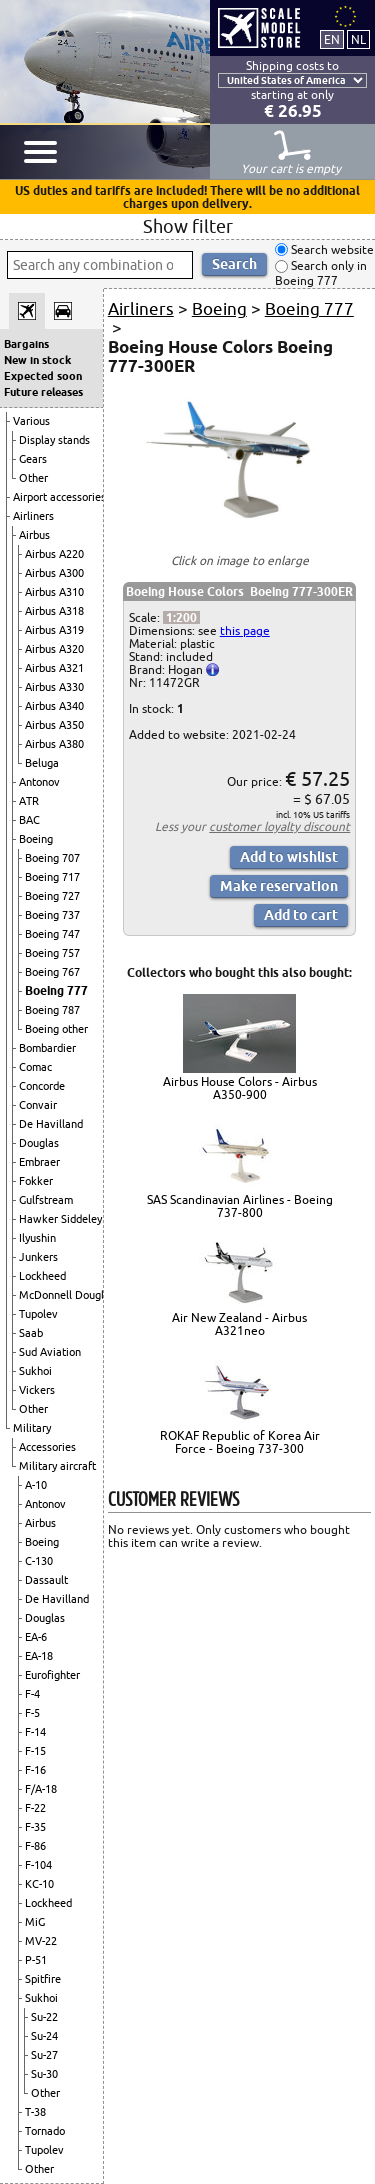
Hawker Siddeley (60, 1219)
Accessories (47, 1447)
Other (33, 478)
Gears (33, 459)
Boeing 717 (52, 877)
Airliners (33, 516)
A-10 (36, 1485)
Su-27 (44, 2055)
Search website (331, 249)
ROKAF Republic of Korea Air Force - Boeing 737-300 (240, 1442)
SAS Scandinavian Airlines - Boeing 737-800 (240, 1206)
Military (32, 1428)
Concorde (42, 1086)
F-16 (35, 1770)
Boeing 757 (52, 953)
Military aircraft (57, 1466)
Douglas (39, 1143)
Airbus (34, 535)
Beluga (42, 763)
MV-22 (41, 1941)
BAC (29, 820)
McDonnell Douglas (67, 1295)
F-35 (35, 1827)
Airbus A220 (54, 554)
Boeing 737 (52, 915)
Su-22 (44, 2017)
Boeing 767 (52, 972)
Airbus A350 (54, 725)
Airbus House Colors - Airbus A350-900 (240, 1088)
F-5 (32, 1713)
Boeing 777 (56, 990)
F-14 (35, 1732)
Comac (35, 1067)
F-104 (38, 1865)
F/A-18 (41, 1789)
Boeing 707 (52, 858)
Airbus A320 (54, 649)
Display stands (54, 440)
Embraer (39, 1162)
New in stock (37, 360)
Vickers (37, 1390)
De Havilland (51, 1124)
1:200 (181, 617)
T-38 (35, 2112)
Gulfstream (46, 1200)
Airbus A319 (54, 630)
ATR (29, 801)
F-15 (35, 1751)
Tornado (45, 2131)
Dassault (46, 1580)
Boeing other (56, 1029)
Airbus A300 (54, 573)
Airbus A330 (54, 687)
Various (31, 421)
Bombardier (47, 1048)
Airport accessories (59, 497)
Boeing (36, 839)
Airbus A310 (54, 592)
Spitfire (43, 1979)
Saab (31, 1333)
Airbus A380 (54, 744)
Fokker (36, 1181)
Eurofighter (52, 1675)
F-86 (35, 1846)
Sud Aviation (50, 1352)
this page (245, 630)
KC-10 (39, 1884)
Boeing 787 (52, 1010)
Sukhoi (35, 1371)
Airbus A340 (54, 706)
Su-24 (44, 2036)
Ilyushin (37, 1238)
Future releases (43, 392)
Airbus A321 (54, 668)
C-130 (39, 1561)
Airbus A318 (54, 611)
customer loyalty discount (279, 826)
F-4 (32, 1694)
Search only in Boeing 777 (321, 273)
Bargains (26, 344)
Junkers (38, 1257)
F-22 (35, 1808)
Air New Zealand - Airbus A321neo (239, 1324)
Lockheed (42, 1276)
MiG (35, 1922)
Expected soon (43, 376)
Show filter (188, 226)
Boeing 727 (52, 896)
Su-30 (44, 2074)
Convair (38, 1105)
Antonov (39, 782)
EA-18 (39, 1656)
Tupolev (38, 1314)
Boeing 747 (52, 934)
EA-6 (36, 1637)
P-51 (36, 1960)
